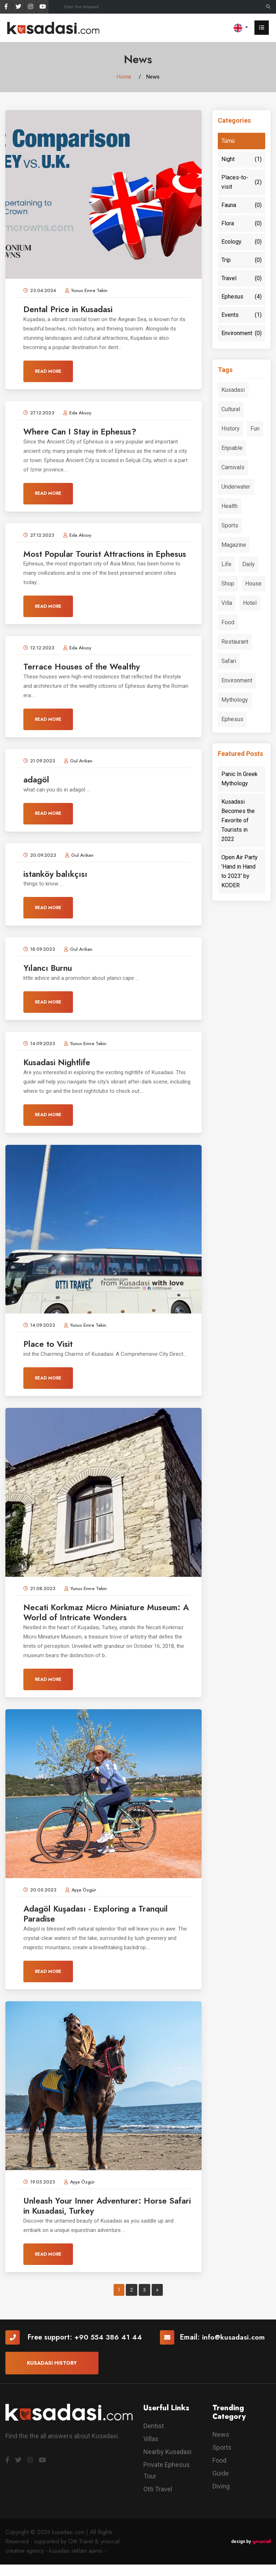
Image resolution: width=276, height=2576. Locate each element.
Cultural (230, 409)
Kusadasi (233, 389)
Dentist (153, 2437)
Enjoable (232, 448)
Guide (220, 2485)
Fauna (241, 205)
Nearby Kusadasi (167, 2463)
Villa (226, 603)
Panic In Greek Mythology (239, 779)
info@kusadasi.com (233, 2349)
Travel (241, 278)
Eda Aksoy (80, 413)
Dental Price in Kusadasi (71, 309)
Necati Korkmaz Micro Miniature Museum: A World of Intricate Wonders (102, 1623)
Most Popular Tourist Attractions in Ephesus (93, 559)
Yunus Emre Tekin (89, 290)
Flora (241, 223)
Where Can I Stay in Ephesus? (84, 432)
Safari (228, 661)
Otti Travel (157, 2501)
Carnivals (232, 467)
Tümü (228, 140)
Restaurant (234, 641)
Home (124, 77)
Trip (241, 260)
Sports (229, 525)
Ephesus (241, 296)
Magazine (233, 544)
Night (241, 159)
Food (227, 622)
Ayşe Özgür (84, 1901)
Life (226, 564)
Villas (150, 2450)
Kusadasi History (52, 2374)
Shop (227, 583)
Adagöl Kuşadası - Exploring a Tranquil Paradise (101, 1925)
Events (241, 315)
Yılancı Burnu (49, 979)
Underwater (235, 486)
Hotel (250, 603)
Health (229, 506)
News (220, 2446)
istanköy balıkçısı (57, 884)
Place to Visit (49, 1355)
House (253, 583)
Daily (248, 564)
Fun (254, 428)
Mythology (234, 699)
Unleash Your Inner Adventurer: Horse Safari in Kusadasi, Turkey (101, 2217)
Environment (241, 333)
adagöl (37, 790)
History (230, 428)
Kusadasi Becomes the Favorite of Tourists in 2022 (238, 820)
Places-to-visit (241, 182)
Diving (221, 2498)
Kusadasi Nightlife (59, 1073)
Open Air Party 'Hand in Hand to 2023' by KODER (239, 871)
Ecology (241, 241)
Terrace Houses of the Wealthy (85, 677)
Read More (48, 371)
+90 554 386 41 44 (108, 2349)
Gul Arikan (81, 771)
